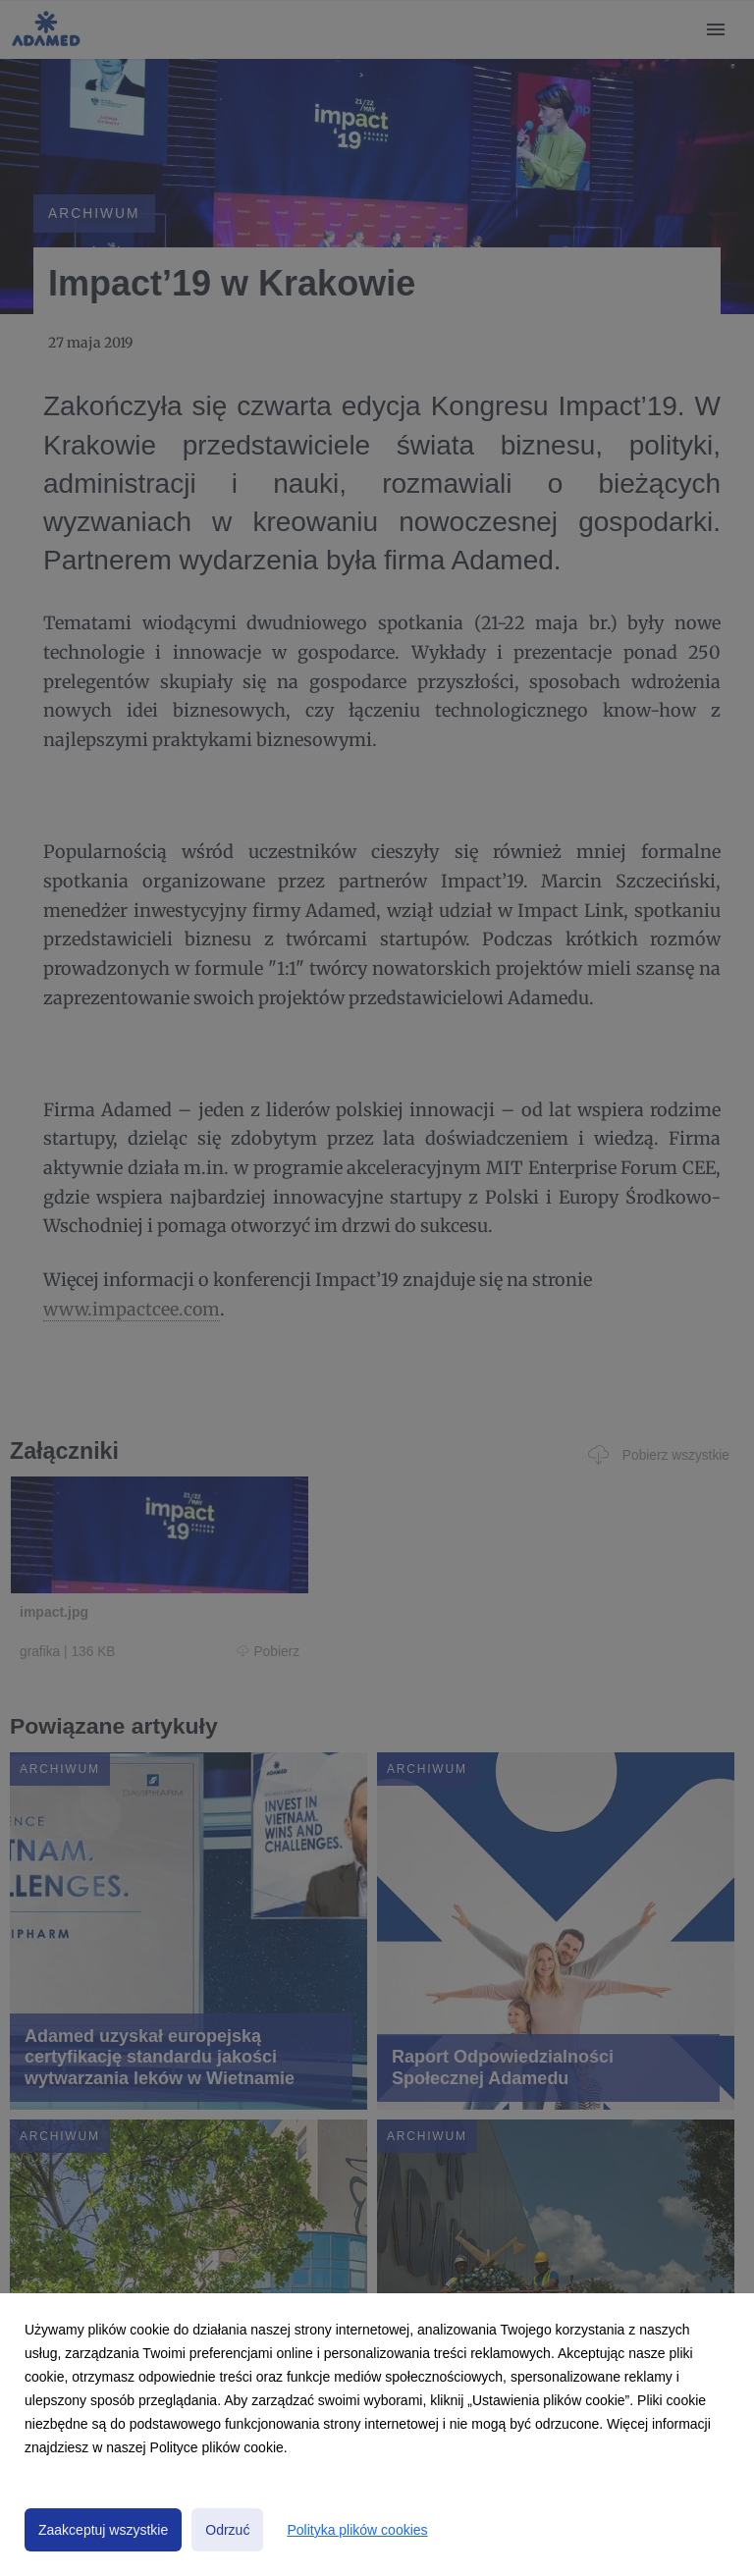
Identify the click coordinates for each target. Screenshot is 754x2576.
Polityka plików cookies (357, 2530)
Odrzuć (227, 2530)
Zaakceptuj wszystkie (103, 2530)
